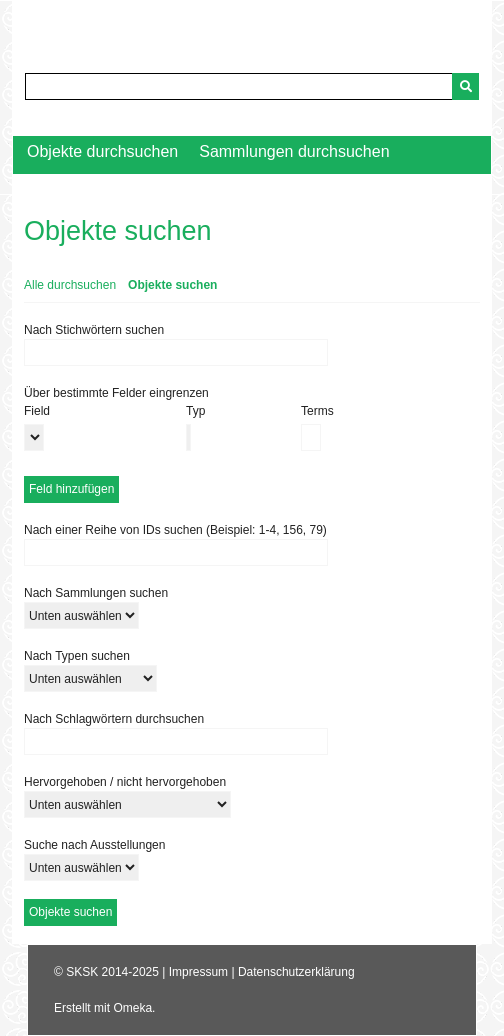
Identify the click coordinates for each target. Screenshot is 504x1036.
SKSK (82, 972)
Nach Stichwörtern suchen (94, 330)
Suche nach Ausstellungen (94, 845)
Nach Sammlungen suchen (96, 593)
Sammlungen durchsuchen (294, 151)
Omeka (132, 1008)
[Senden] (465, 86)
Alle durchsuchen (70, 285)
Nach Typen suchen (77, 656)
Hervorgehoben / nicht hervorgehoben (125, 782)
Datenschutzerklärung (296, 972)
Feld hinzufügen (71, 489)
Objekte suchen (172, 285)
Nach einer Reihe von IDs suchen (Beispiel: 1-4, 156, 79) (175, 530)
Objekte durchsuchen (102, 151)
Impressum (198, 972)
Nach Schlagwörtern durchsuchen (114, 719)
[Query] (252, 86)
